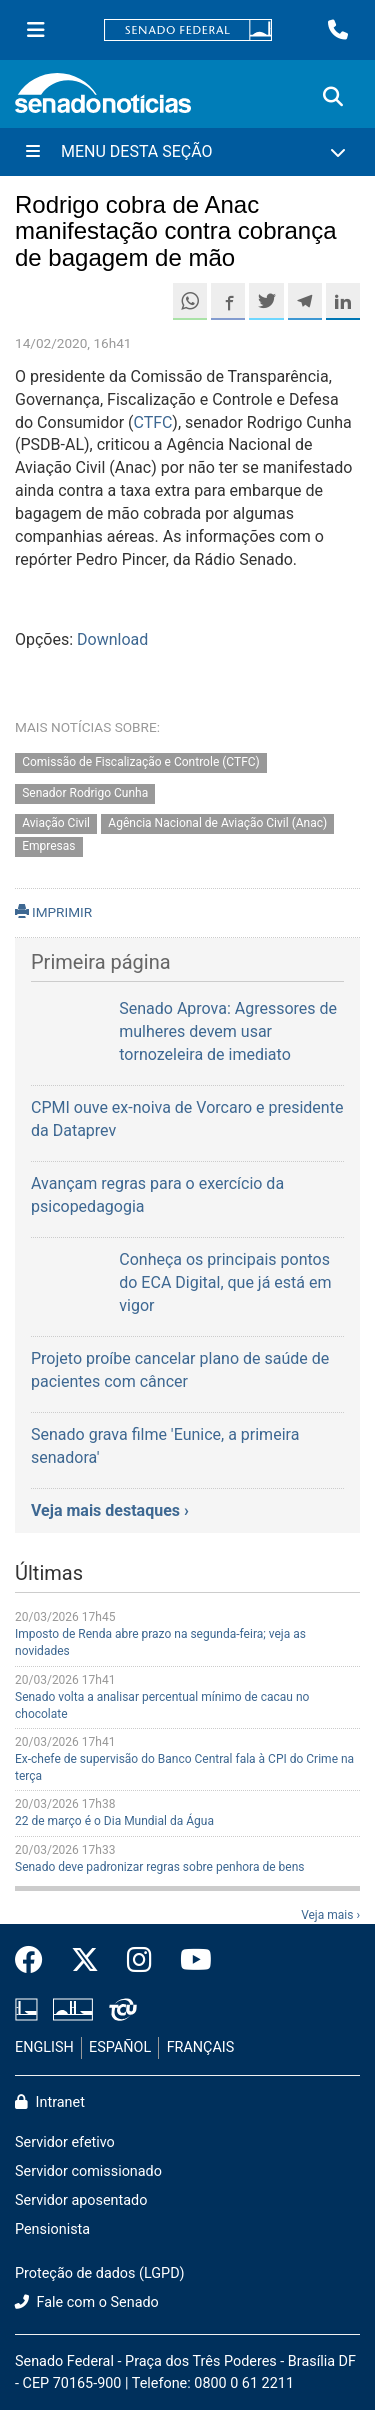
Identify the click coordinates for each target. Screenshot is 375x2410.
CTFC (153, 422)
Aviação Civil (56, 824)
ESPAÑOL (120, 2047)
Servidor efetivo (65, 2142)
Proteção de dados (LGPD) (100, 2273)
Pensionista (52, 2229)
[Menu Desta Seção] (187, 152)
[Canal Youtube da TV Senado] (189, 1961)
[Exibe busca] (333, 97)
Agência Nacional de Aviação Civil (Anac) (217, 824)
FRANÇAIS (201, 2047)
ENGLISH (44, 2047)
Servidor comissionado (88, 2171)
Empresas (48, 847)
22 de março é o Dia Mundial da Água (114, 1821)
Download (112, 639)
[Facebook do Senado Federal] (36, 1961)
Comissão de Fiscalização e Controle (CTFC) (140, 762)
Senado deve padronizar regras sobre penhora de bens (159, 1867)
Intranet (50, 2102)
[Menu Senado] (36, 30)
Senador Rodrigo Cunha (85, 793)
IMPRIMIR (53, 912)
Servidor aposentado (81, 2200)
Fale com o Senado (87, 2302)
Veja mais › (330, 1915)
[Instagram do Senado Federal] (139, 1961)
